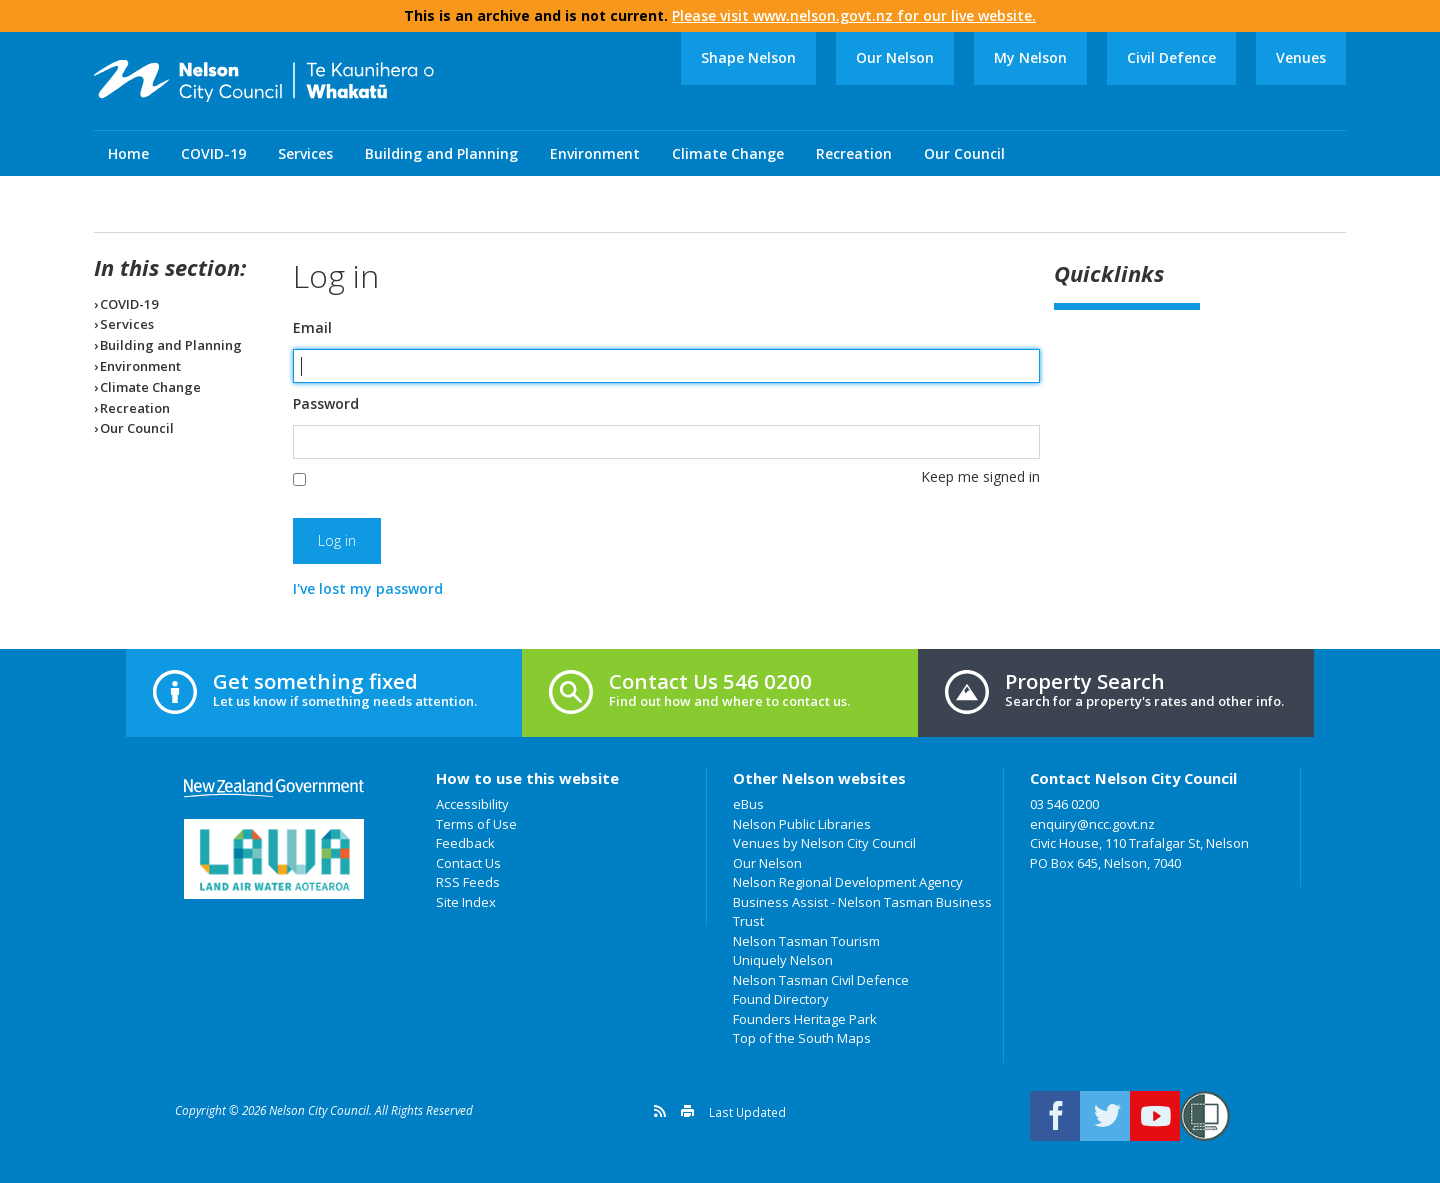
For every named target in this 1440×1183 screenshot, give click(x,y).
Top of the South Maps (802, 1038)
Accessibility (472, 804)
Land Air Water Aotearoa (274, 859)
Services (305, 153)
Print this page (687, 1111)
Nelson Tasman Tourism (806, 941)
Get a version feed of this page (660, 1111)
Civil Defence (1171, 57)
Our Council (964, 153)
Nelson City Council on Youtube (1155, 1116)
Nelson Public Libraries (802, 824)
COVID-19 (213, 153)
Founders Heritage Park (805, 1019)
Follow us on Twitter (1105, 1116)
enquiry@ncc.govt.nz (1092, 824)
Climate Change (728, 153)
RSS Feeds (468, 882)
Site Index (466, 902)
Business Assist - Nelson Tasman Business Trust (862, 912)
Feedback (465, 843)
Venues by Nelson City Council (824, 843)
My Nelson (1030, 57)
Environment (595, 153)
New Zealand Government (274, 788)
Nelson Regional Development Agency (848, 882)
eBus (748, 804)
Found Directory (781, 999)
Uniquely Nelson (783, 960)
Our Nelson (895, 57)
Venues (1301, 57)
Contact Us (468, 863)
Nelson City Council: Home (264, 81)
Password (326, 404)
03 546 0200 (1064, 804)
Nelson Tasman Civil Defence (821, 980)
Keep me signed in (980, 476)
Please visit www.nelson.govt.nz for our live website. (854, 15)
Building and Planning (441, 153)
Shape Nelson (748, 57)
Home (128, 153)
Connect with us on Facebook (1055, 1116)
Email (312, 328)
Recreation (854, 153)
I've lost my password (368, 588)
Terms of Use (476, 824)
